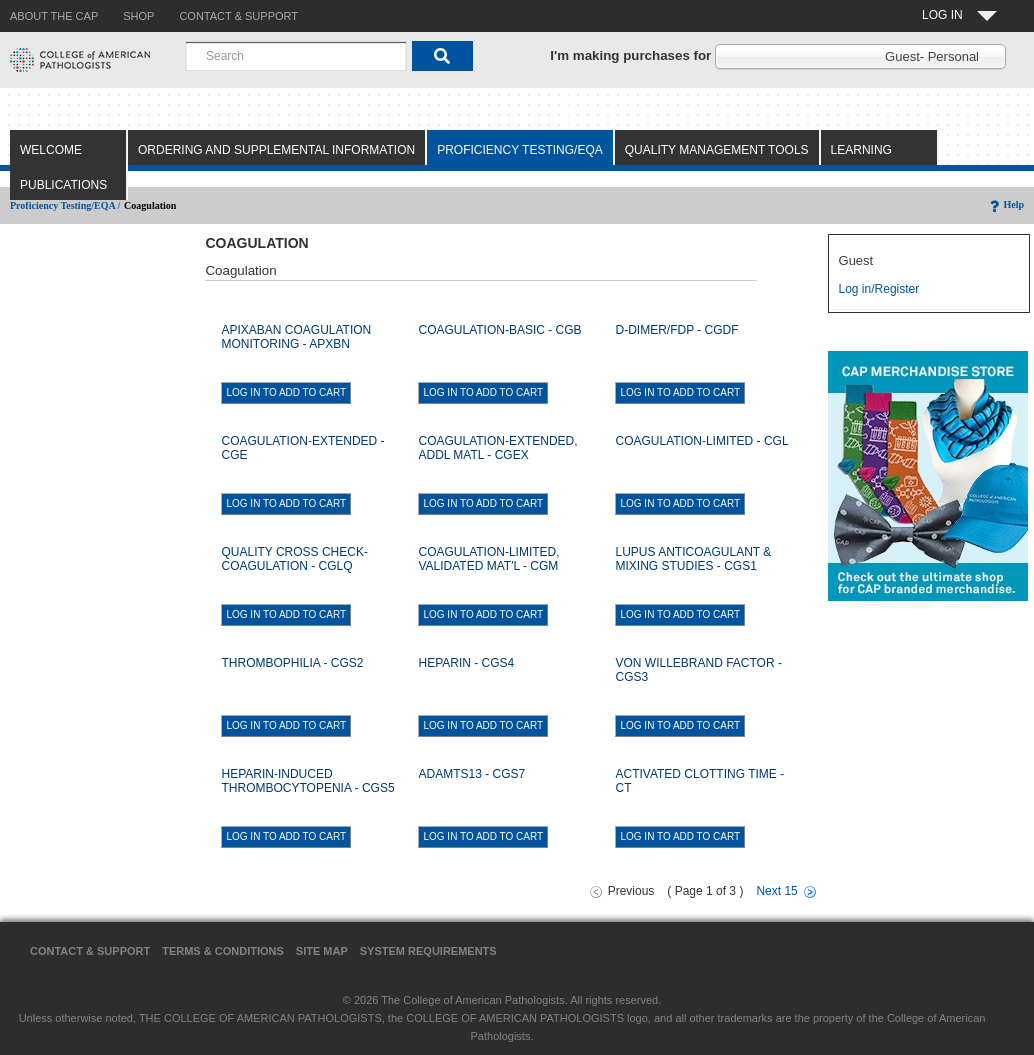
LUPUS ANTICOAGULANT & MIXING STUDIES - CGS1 (693, 559)
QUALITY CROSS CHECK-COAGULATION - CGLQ (294, 559)
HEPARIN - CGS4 (466, 663)
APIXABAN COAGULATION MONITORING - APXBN (296, 337)
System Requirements (428, 951)
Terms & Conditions (223, 951)
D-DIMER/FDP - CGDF (676, 330)
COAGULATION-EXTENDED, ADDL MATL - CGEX (497, 448)
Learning (861, 150)
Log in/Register (879, 289)
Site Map (322, 951)
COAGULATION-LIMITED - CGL (701, 441)
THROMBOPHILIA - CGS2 (292, 663)
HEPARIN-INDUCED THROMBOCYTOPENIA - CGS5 (307, 781)
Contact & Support (90, 951)
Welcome (51, 150)
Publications (63, 185)
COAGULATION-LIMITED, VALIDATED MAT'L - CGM (488, 559)
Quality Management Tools (717, 150)
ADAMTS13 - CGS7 (471, 774)
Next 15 (776, 891)
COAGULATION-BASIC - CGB (499, 330)
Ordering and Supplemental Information (276, 150)
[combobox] (296, 56)
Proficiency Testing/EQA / (65, 205)
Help (1005, 204)
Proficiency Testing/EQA (520, 150)
